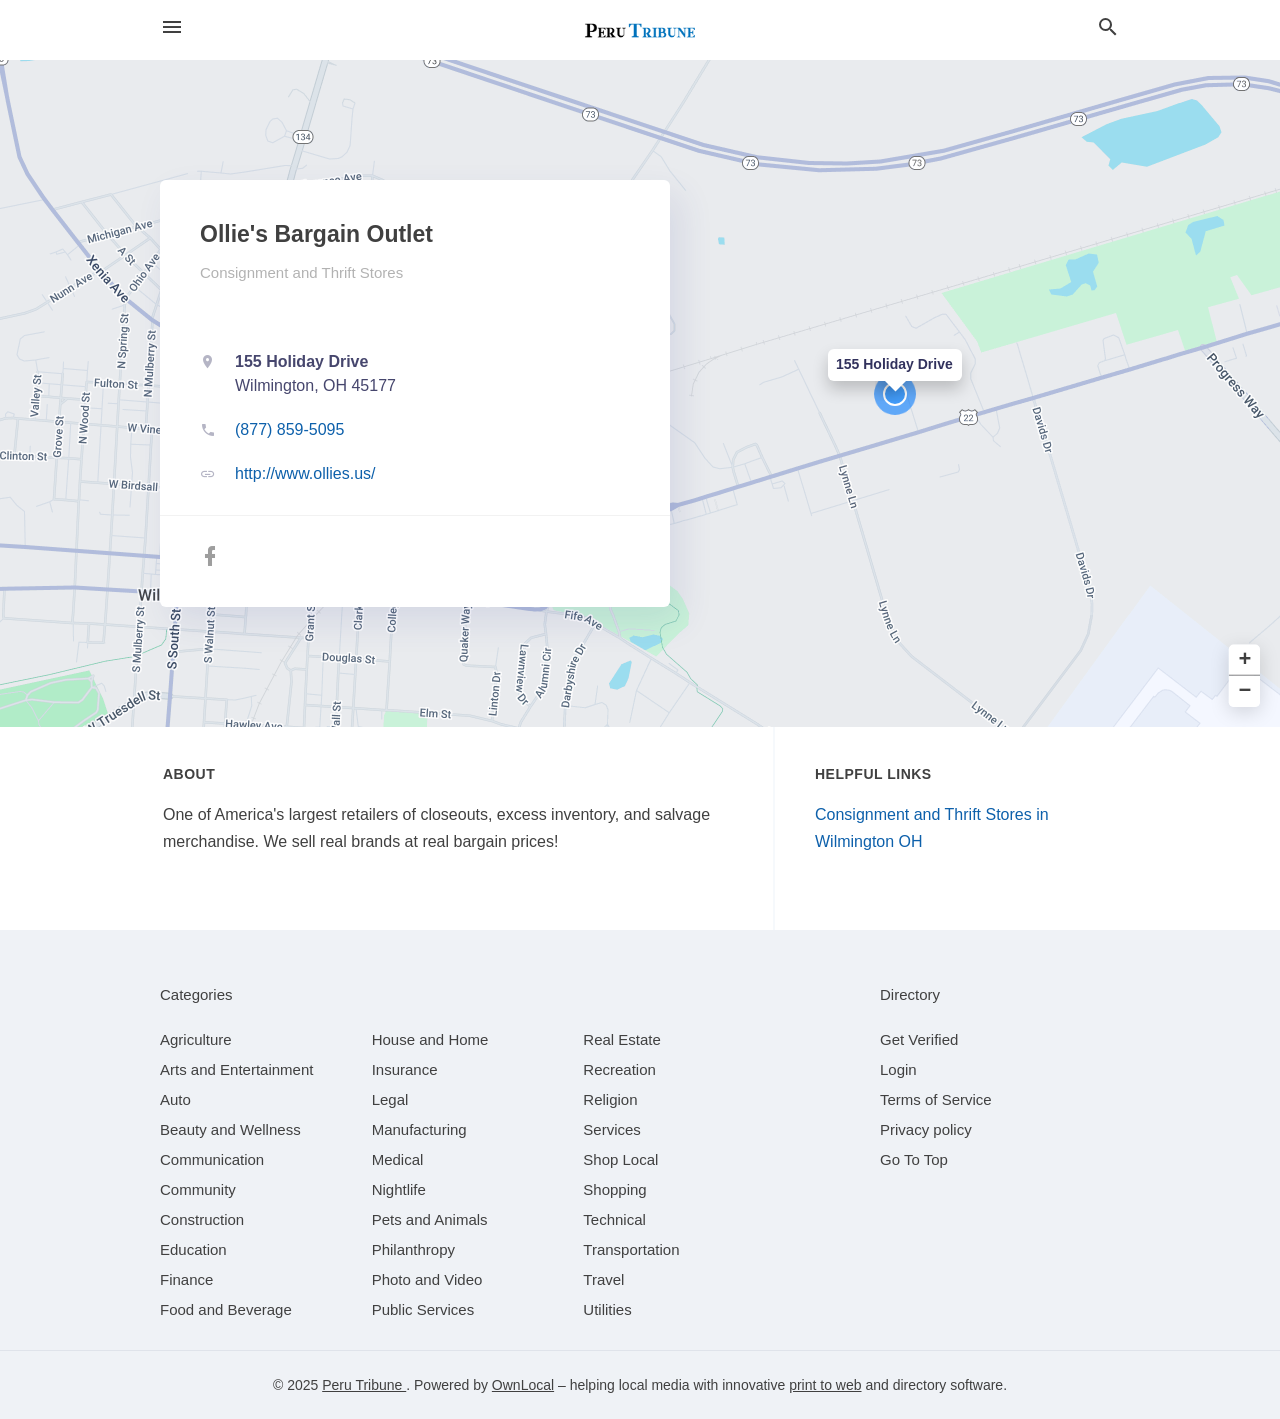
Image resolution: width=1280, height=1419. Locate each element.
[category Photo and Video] (427, 1279)
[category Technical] (614, 1219)
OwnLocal (523, 1385)
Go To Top (914, 1159)
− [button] (1245, 691)
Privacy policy (926, 1129)
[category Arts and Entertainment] (236, 1069)
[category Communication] (212, 1159)
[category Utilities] (607, 1309)
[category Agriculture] (196, 1039)
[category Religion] (610, 1099)
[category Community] (198, 1189)
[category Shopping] (614, 1189)
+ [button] (1245, 660)
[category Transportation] (631, 1249)
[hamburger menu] (172, 27)
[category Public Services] (423, 1309)
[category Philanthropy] (413, 1249)
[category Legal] (390, 1099)
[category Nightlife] (399, 1189)
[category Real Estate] (622, 1039)
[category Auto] (175, 1099)
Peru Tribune (364, 1385)
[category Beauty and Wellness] (230, 1129)
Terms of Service (936, 1099)
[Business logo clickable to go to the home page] (640, 30)
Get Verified (919, 1039)
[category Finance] (186, 1279)
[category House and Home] (430, 1039)
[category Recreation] (619, 1069)
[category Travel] (603, 1279)
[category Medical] (398, 1159)
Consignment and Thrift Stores (301, 272)
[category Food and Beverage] (226, 1309)
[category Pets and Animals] (430, 1219)
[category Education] (193, 1249)
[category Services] (612, 1129)
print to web (825, 1385)
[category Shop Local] (620, 1159)
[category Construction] (202, 1219)
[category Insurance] (405, 1069)
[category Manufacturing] (419, 1129)
